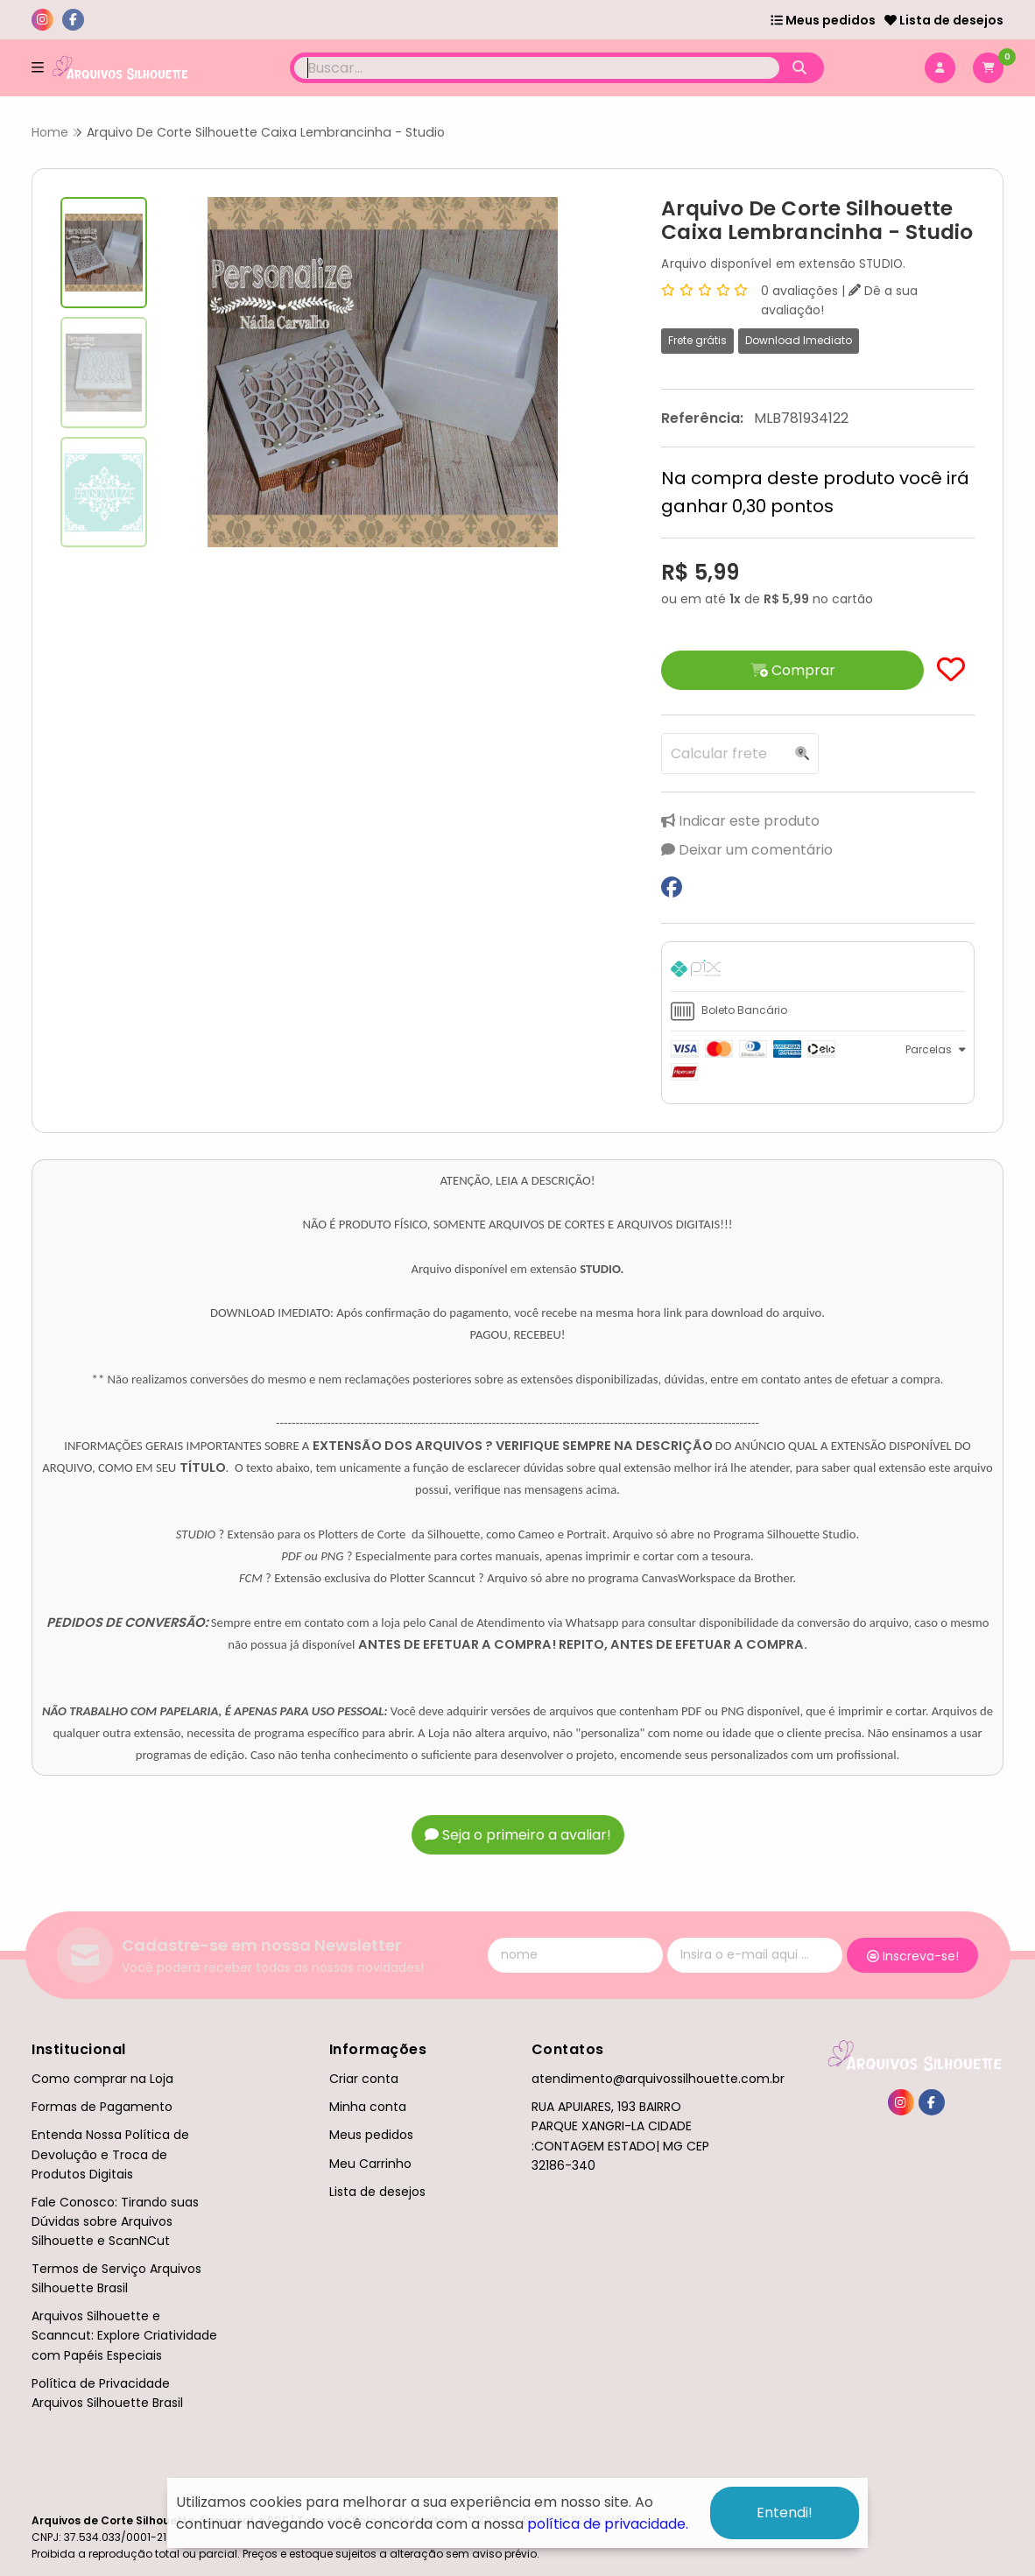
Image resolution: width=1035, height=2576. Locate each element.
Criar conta (363, 2078)
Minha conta (367, 2106)
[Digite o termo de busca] (537, 68)
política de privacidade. (607, 2524)
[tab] (818, 971)
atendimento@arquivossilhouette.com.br (658, 2078)
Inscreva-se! (913, 1956)
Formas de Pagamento (102, 2106)
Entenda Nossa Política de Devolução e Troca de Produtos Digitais (110, 2154)
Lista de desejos (943, 20)
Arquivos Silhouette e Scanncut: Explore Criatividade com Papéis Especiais (124, 2335)
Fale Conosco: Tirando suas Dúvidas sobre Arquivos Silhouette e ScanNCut (115, 2221)
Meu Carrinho (370, 2163)
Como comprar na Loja (102, 2078)
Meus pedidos (823, 20)
